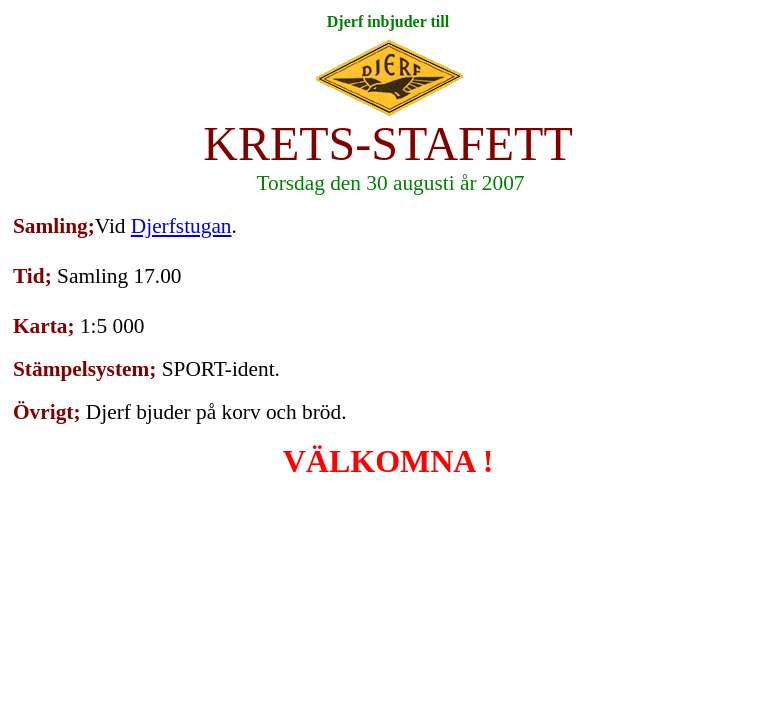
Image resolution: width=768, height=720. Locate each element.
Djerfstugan (181, 226)
